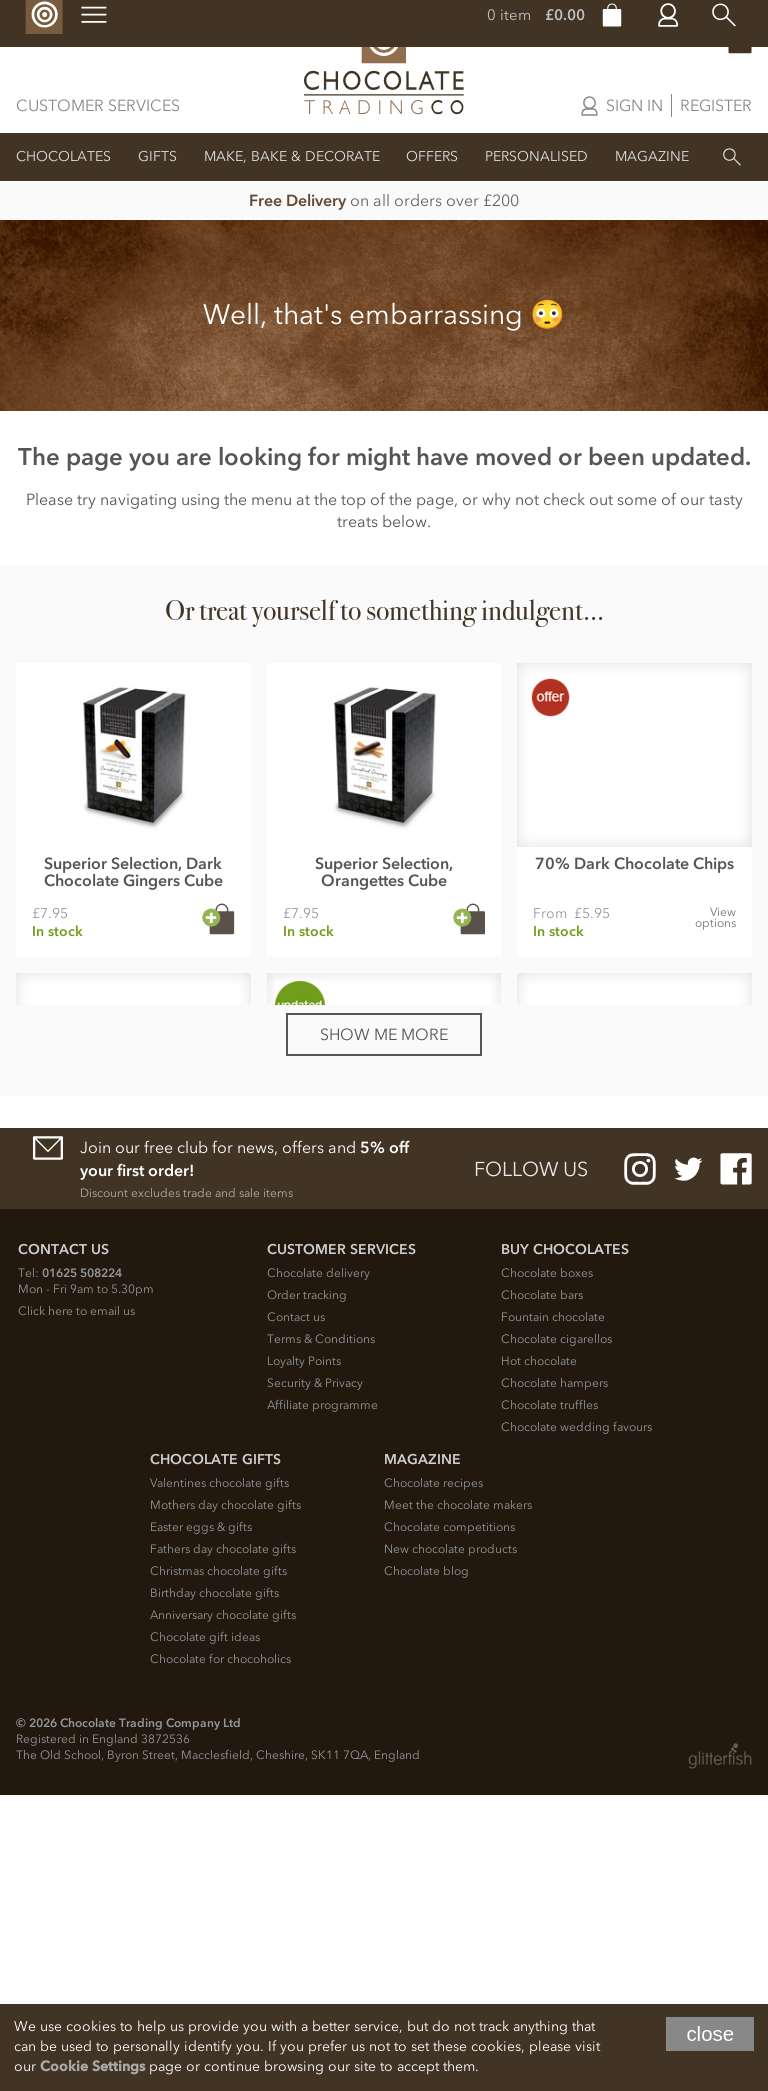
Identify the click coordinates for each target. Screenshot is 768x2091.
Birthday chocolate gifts (214, 1889)
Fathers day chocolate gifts (223, 1845)
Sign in (634, 105)
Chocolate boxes (547, 1569)
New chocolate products (450, 1845)
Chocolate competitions (449, 1823)
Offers (432, 156)
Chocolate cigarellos (556, 1635)
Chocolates (63, 156)
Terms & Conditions (321, 1635)
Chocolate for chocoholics (220, 1955)
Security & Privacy (315, 1679)
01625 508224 (82, 1569)
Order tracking (307, 1591)
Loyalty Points (304, 1657)
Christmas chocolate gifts (218, 1867)
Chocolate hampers (554, 1679)
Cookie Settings (92, 2066)
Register (716, 105)
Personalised (536, 156)
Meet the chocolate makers (458, 1801)
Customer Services (98, 105)
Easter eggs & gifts (201, 1823)
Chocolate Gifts (215, 1755)
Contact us (296, 1613)
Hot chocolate (539, 1657)
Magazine (652, 156)
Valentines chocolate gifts (219, 1779)
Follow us (531, 1465)
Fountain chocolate (553, 1613)
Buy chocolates (565, 1545)
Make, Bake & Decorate (292, 156)
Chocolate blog (426, 1867)
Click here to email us (76, 1607)
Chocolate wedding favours (576, 1723)
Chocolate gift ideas (205, 1933)
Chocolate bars (542, 1591)
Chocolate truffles (549, 1701)
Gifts (157, 156)
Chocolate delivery (318, 1569)
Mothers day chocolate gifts (225, 1801)
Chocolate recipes (433, 1779)
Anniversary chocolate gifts (223, 1911)
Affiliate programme (322, 1701)
